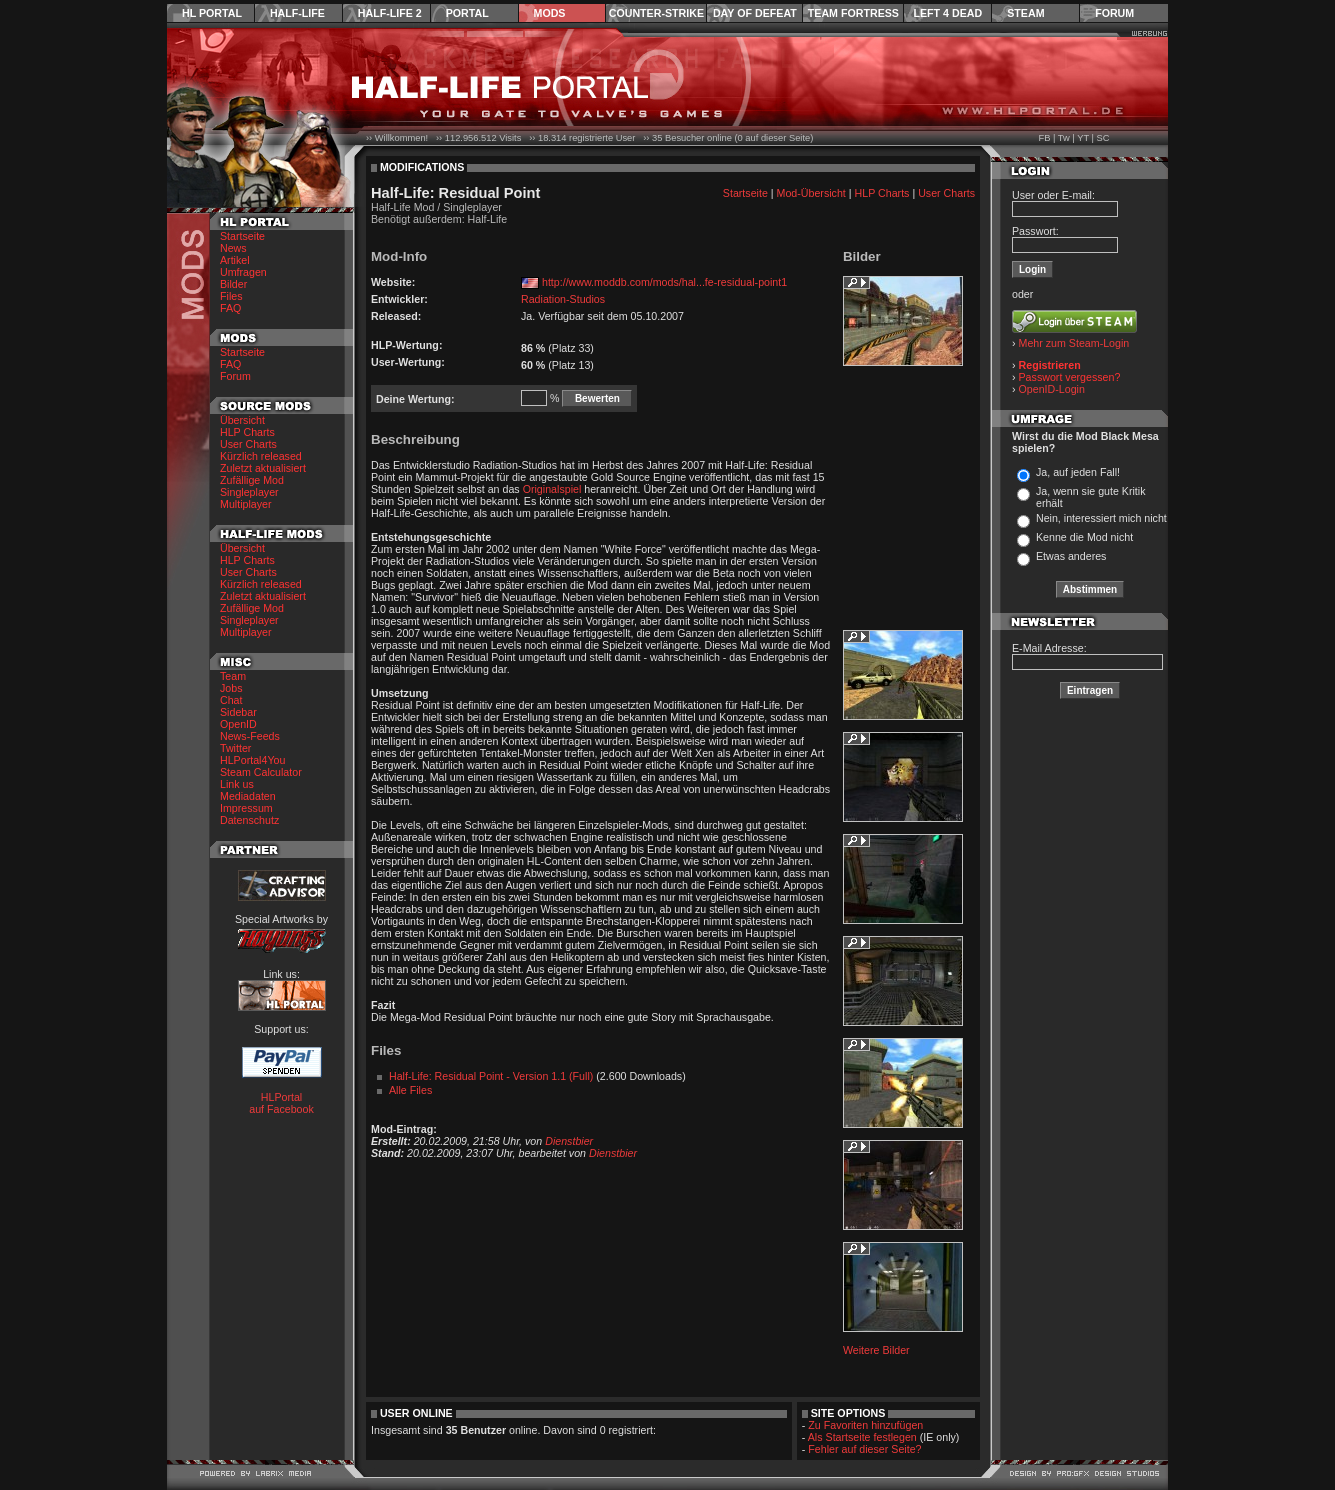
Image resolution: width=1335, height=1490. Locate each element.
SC (1103, 138)
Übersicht (242, 420)
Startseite (242, 236)
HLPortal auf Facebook (281, 1103)
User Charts (248, 444)
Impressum (246, 808)
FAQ (230, 308)
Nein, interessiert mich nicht (1101, 518)
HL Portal (212, 13)
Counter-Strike (656, 13)
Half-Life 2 (390, 13)
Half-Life (297, 13)
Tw (1064, 138)
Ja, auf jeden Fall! (1078, 472)
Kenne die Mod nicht (1084, 537)
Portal (467, 13)
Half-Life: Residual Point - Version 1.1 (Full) (491, 1076)
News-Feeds (250, 736)
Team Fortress (853, 13)
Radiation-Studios (563, 299)
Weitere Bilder (876, 1350)
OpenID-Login (1052, 389)
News (233, 248)
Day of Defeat (755, 13)
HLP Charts (247, 432)
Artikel (235, 260)
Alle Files (410, 1090)
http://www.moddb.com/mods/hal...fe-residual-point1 (664, 282)
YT (1083, 138)
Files (231, 296)
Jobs (231, 688)
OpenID (238, 724)
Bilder (233, 284)
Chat (231, 700)
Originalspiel (552, 489)
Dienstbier (569, 1141)
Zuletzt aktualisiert (263, 468)
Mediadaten (248, 796)
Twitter (235, 748)
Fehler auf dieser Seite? (864, 1449)
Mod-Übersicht (811, 193)
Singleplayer (249, 492)
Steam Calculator (261, 772)
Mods (550, 13)
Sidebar (238, 712)
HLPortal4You (252, 760)
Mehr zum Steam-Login (1074, 343)
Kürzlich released (261, 456)
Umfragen (243, 272)
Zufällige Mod (252, 480)
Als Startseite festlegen (862, 1437)
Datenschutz (249, 820)
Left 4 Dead (947, 13)
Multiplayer (246, 504)
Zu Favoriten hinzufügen (865, 1425)
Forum (1114, 13)
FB (1044, 138)
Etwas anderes (1071, 556)
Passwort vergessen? (1070, 377)
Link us (237, 784)
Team (233, 676)
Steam (1025, 13)
